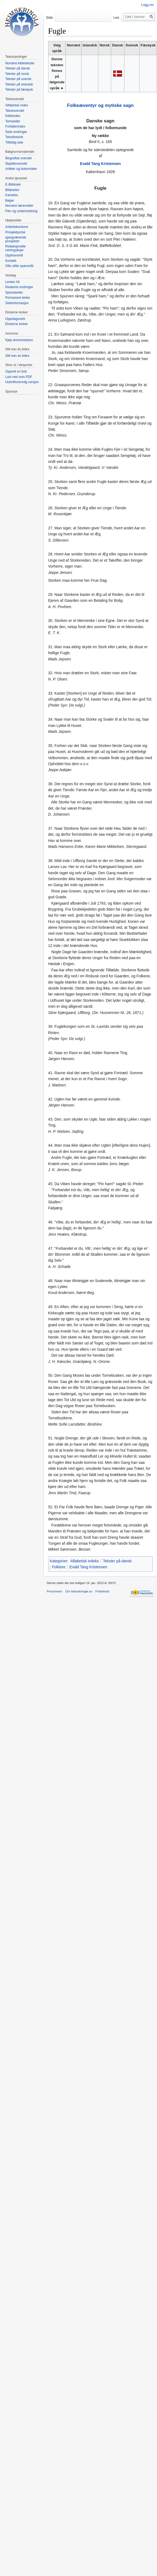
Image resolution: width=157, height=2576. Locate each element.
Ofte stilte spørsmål (19, 266)
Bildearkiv (12, 190)
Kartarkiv (11, 195)
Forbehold (102, 1591)
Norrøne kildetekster (19, 63)
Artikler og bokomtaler (21, 169)
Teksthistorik (14, 137)
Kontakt (10, 261)
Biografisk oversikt (18, 158)
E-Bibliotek (13, 184)
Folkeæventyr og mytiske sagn (100, 105)
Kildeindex (12, 116)
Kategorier (58, 1561)
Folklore (58, 1567)
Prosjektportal (15, 232)
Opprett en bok (16, 371)
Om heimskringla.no (78, 1591)
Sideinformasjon (17, 303)
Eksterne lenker (16, 324)
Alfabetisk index (16, 105)
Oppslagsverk (15, 319)
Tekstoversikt (14, 111)
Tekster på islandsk (19, 84)
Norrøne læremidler (19, 206)
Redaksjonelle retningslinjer (15, 248)
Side (49, 17)
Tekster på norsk (17, 74)
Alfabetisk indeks (84, 1561)
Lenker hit (12, 282)
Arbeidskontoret (16, 227)
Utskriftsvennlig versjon (22, 382)
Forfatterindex (15, 126)
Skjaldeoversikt (16, 164)
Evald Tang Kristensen (100, 163)
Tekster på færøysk (19, 89)
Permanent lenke (17, 298)
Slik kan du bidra (17, 356)
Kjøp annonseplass (19, 340)
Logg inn (147, 5)
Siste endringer (16, 132)
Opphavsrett (14, 255)
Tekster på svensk (18, 79)
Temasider (12, 121)
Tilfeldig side (14, 142)
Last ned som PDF (18, 377)
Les (116, 17)
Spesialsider (14, 292)
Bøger (9, 200)
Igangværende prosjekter (15, 239)
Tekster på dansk (117, 1561)
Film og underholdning (21, 211)
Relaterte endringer (19, 287)
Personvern (54, 1591)
